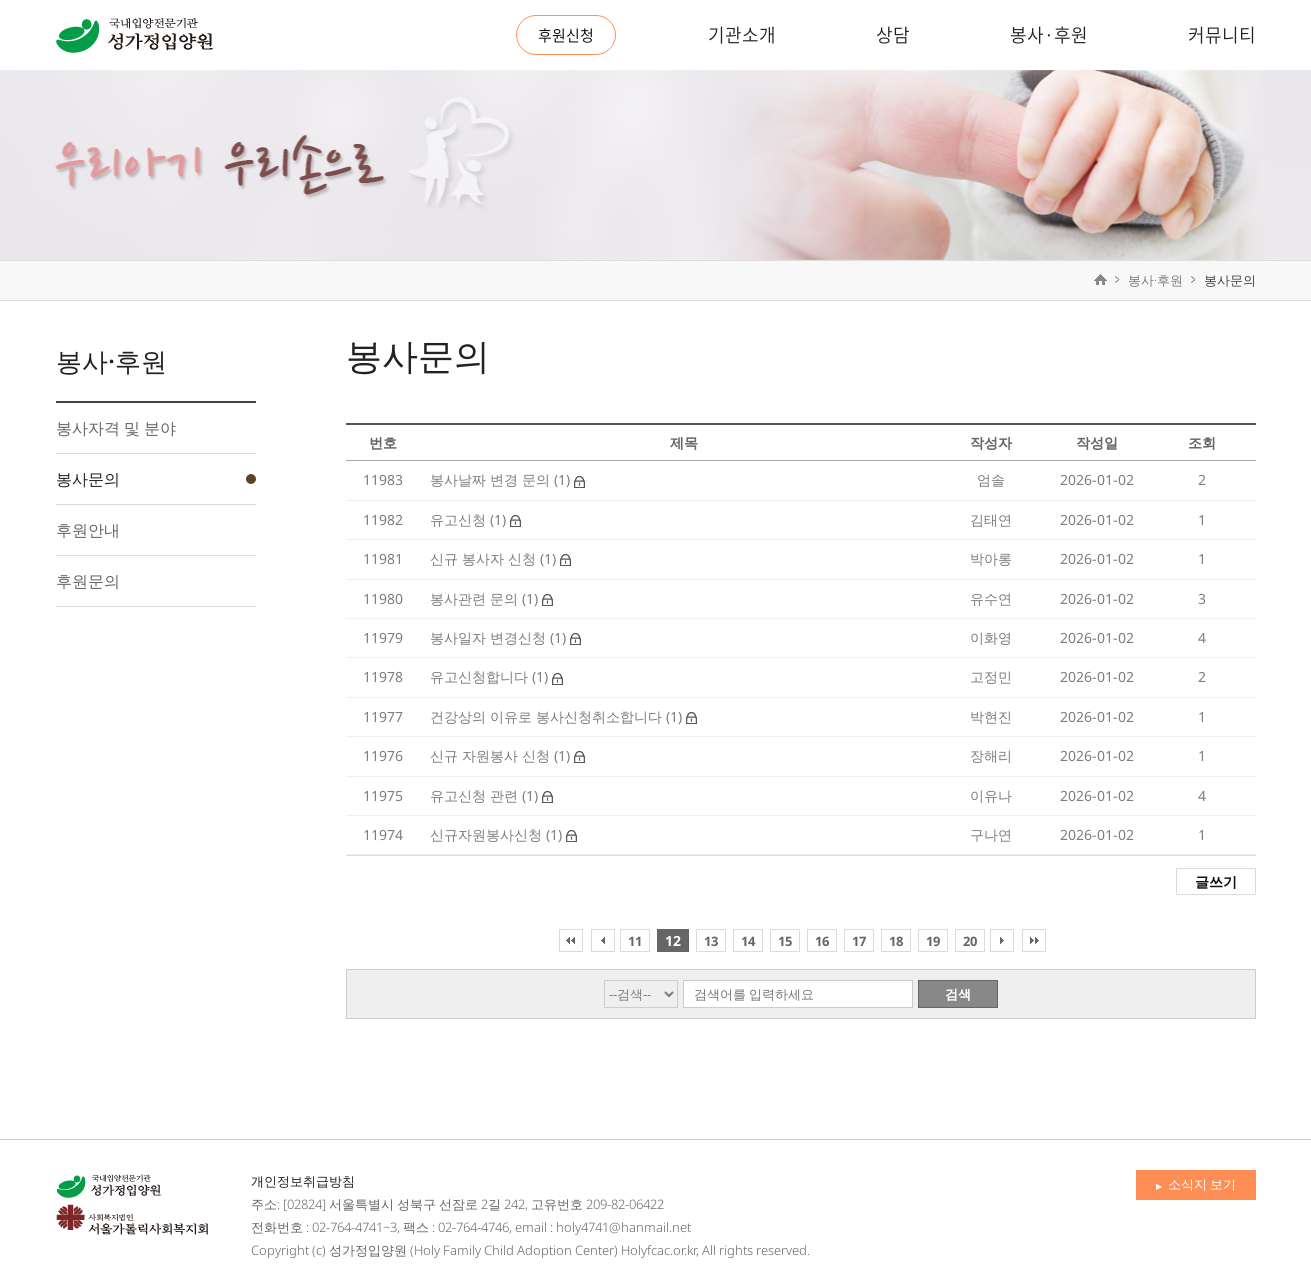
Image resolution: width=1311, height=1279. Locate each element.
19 (933, 941)
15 (785, 941)
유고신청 (460, 519)
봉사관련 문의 (476, 598)
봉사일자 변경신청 (490, 637)
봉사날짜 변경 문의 (492, 479)
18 (896, 941)
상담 (893, 34)
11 (635, 941)
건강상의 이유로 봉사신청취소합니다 (548, 716)
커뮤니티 (1222, 34)
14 (748, 941)
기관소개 (742, 34)
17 (859, 941)
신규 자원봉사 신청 (492, 755)
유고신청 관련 (476, 795)
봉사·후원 (1049, 34)
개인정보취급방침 (303, 1181)
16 (822, 941)
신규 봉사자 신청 (485, 558)
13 (711, 941)
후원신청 (566, 35)
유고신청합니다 (481, 676)
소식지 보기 (1196, 1184)
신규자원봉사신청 (488, 834)
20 (970, 941)
